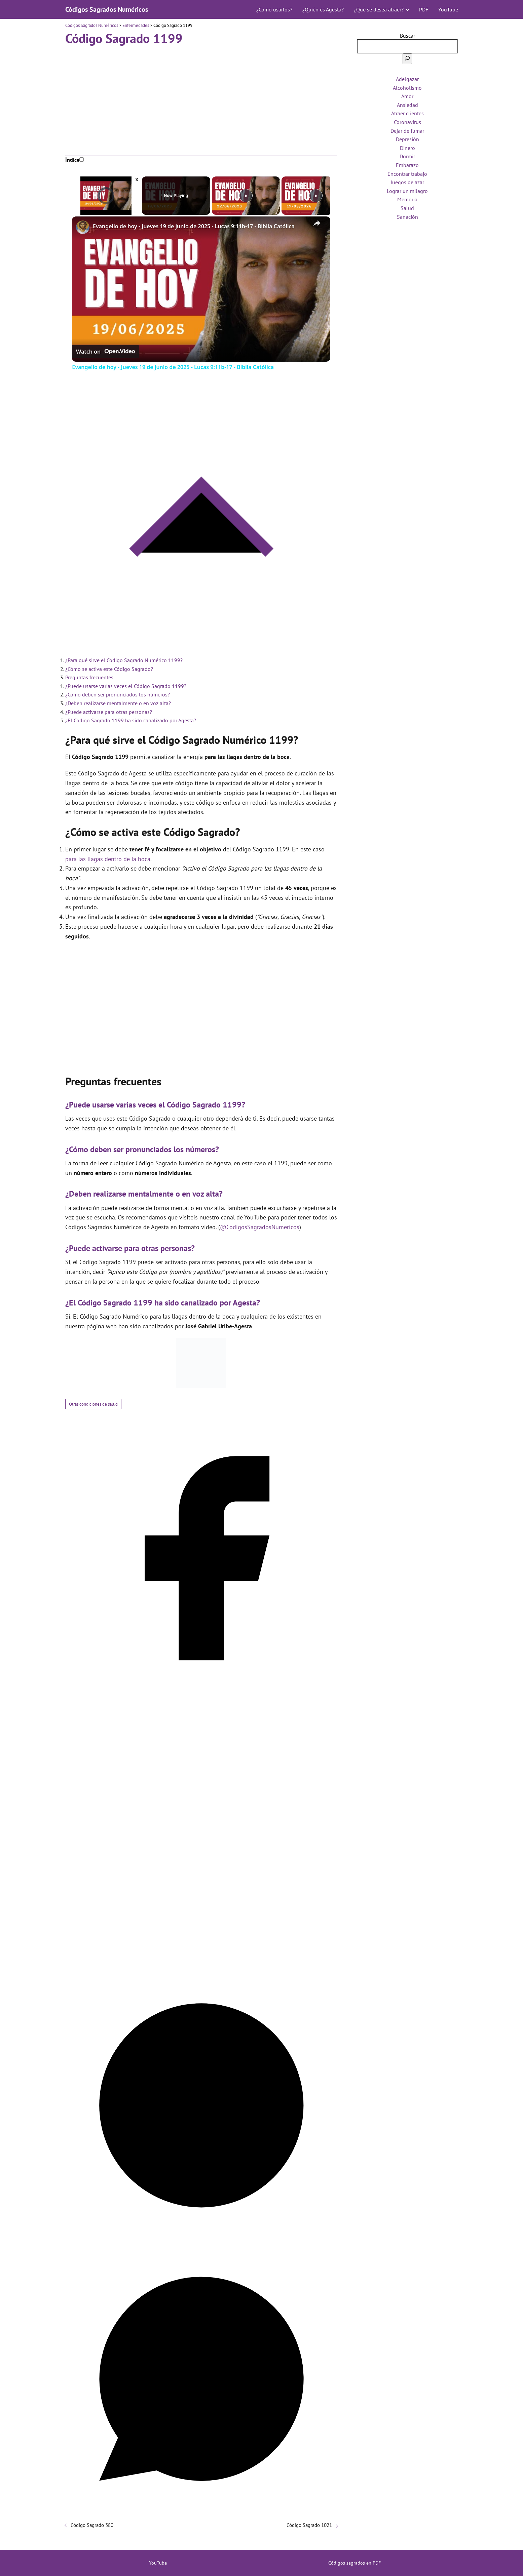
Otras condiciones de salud (93, 1404)
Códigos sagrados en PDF (354, 2563)
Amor (407, 96)
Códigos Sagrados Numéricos (106, 9)
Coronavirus (407, 122)
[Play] (246, 195)
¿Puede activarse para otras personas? (108, 712)
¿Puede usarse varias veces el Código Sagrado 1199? (125, 686)
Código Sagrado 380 (92, 2525)
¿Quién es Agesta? (323, 9)
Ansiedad (407, 105)
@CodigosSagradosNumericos (259, 1227)
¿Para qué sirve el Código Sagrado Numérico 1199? (124, 660)
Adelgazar (407, 79)
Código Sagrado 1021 (309, 2525)
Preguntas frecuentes (89, 677)
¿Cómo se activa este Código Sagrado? (109, 669)
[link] (82, 227)
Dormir (407, 156)
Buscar (407, 35)
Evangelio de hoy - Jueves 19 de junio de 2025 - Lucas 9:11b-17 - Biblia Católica (194, 226)
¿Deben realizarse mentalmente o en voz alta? (118, 703)
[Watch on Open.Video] (105, 351)
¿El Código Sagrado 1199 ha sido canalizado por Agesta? (130, 720)
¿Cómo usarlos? (274, 9)
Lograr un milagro (407, 191)
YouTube (448, 9)
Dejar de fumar (407, 130)
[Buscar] (407, 58)
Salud (407, 208)
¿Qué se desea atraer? (379, 9)
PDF (423, 9)
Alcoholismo (407, 87)
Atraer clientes (407, 113)
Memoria (407, 199)
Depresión (407, 139)
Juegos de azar (407, 182)
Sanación (407, 216)
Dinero (407, 148)
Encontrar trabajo (407, 173)
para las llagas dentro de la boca (107, 859)
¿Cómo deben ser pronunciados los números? (117, 694)
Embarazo (407, 165)
